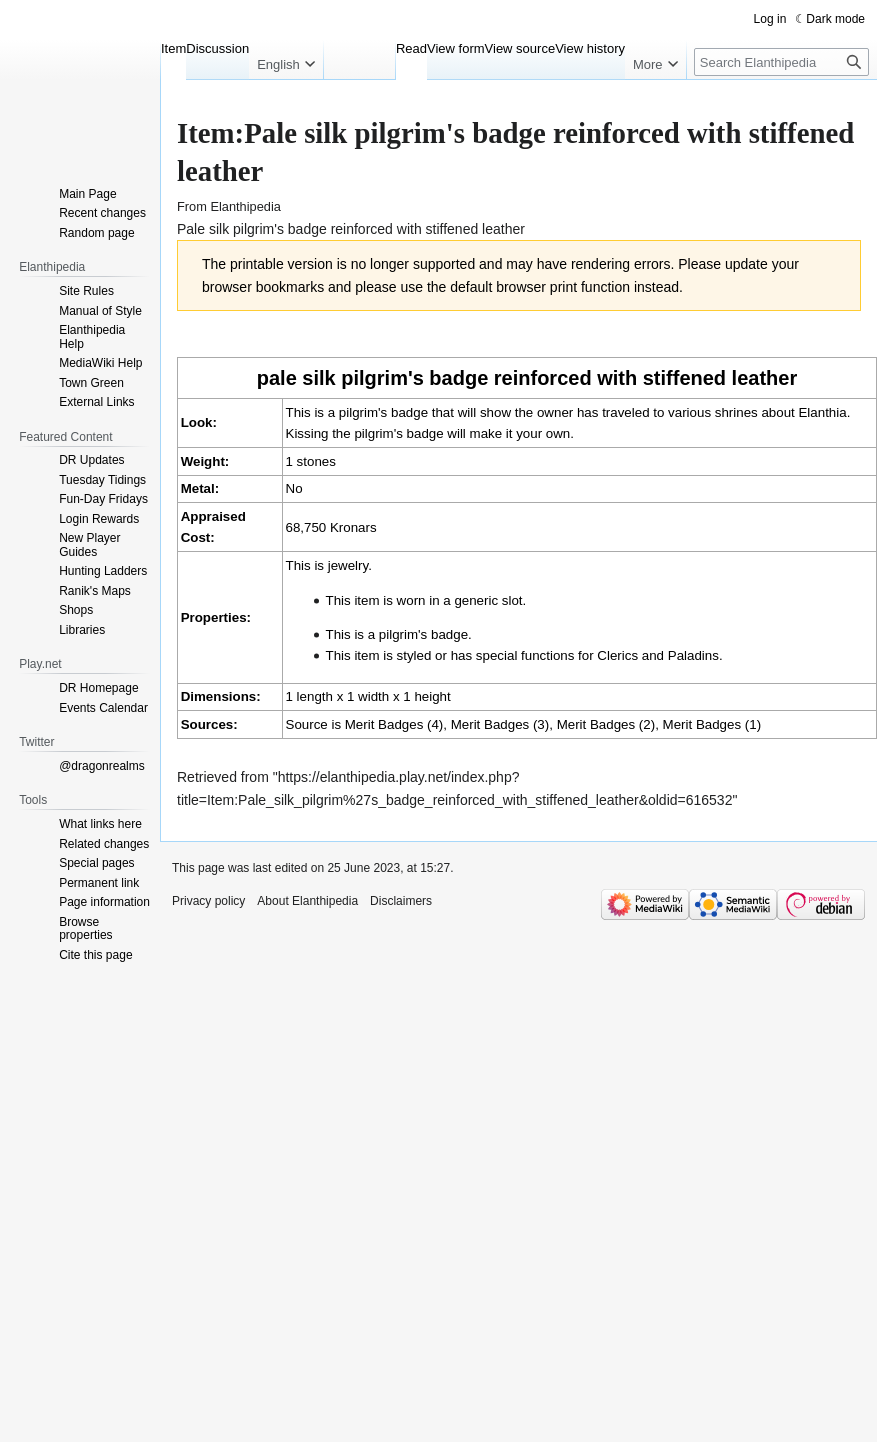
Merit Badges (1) (712, 724)
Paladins (693, 655)
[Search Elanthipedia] (781, 62)
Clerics (617, 655)
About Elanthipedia (307, 901)
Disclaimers (401, 901)
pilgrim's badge (423, 634)
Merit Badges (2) (606, 724)
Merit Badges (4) (394, 724)
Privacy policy (208, 901)
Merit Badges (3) (500, 724)
